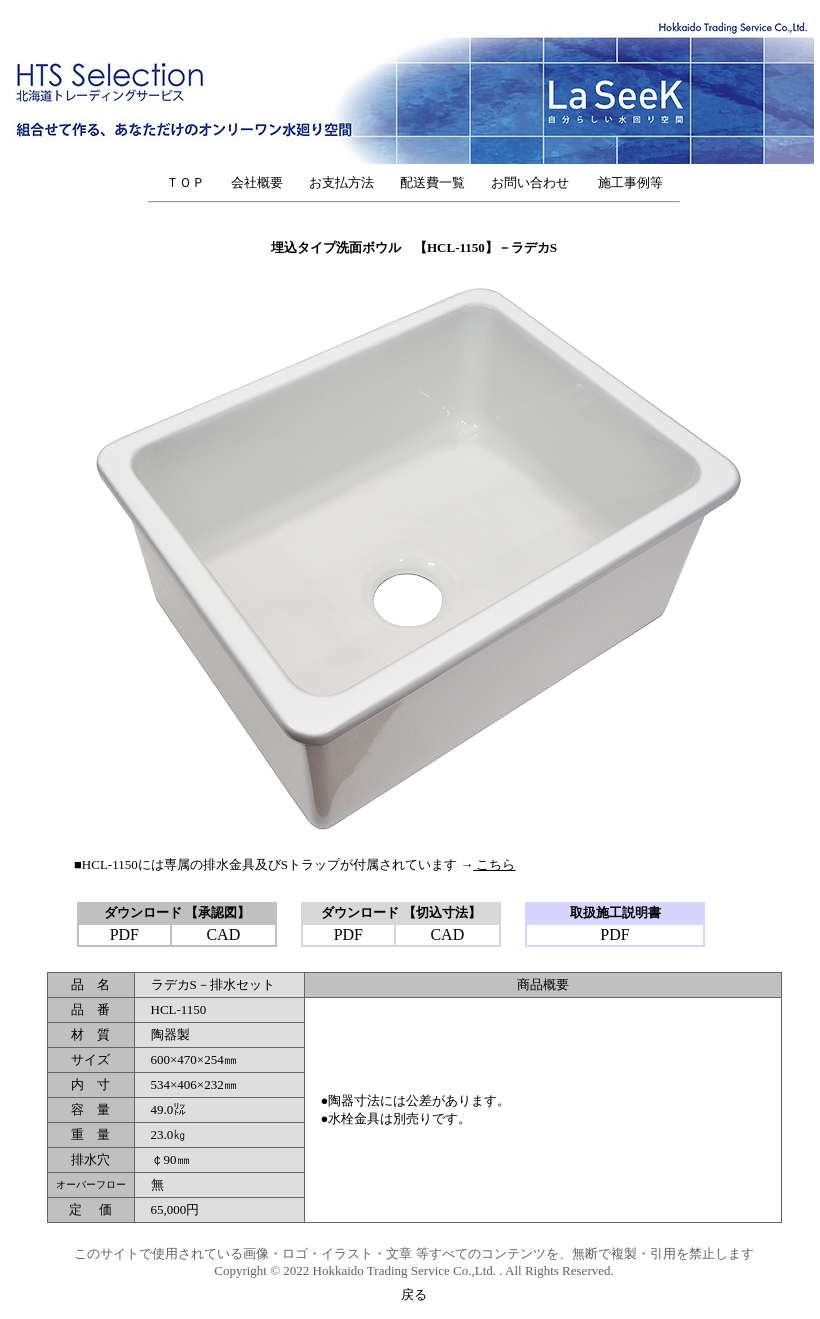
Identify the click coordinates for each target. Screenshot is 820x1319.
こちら (494, 864)
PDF (124, 934)
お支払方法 (341, 182)
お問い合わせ (536, 182)
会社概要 (257, 182)
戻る (414, 1294)
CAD (223, 934)
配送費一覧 (432, 182)
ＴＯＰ (185, 182)
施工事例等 (630, 182)
